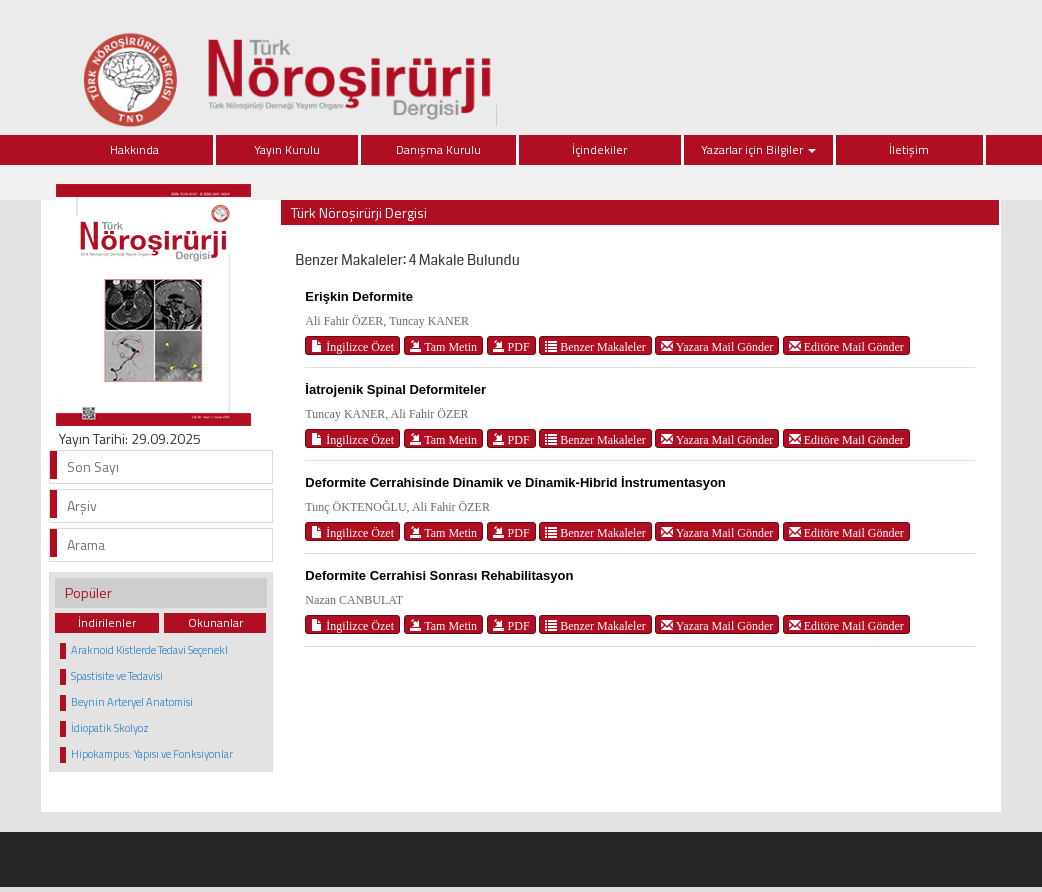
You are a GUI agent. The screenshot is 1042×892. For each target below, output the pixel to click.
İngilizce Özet (352, 346)
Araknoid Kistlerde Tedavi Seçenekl (149, 650)
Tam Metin (444, 346)
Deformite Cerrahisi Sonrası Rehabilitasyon (439, 575)
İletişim (909, 149)
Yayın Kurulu (287, 149)
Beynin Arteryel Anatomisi (132, 702)
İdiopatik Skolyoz (110, 728)
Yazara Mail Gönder (717, 346)
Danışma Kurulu (438, 149)
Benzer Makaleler (595, 346)
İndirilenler (107, 622)
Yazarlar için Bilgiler (758, 149)
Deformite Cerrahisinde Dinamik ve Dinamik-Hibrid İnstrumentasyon (515, 482)
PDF (511, 346)
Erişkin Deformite (359, 296)
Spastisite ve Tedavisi (117, 676)
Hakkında (134, 149)
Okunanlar (215, 622)
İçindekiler (599, 149)
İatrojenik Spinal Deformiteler (395, 389)
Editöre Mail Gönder (846, 346)
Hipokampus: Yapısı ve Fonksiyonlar (152, 754)
